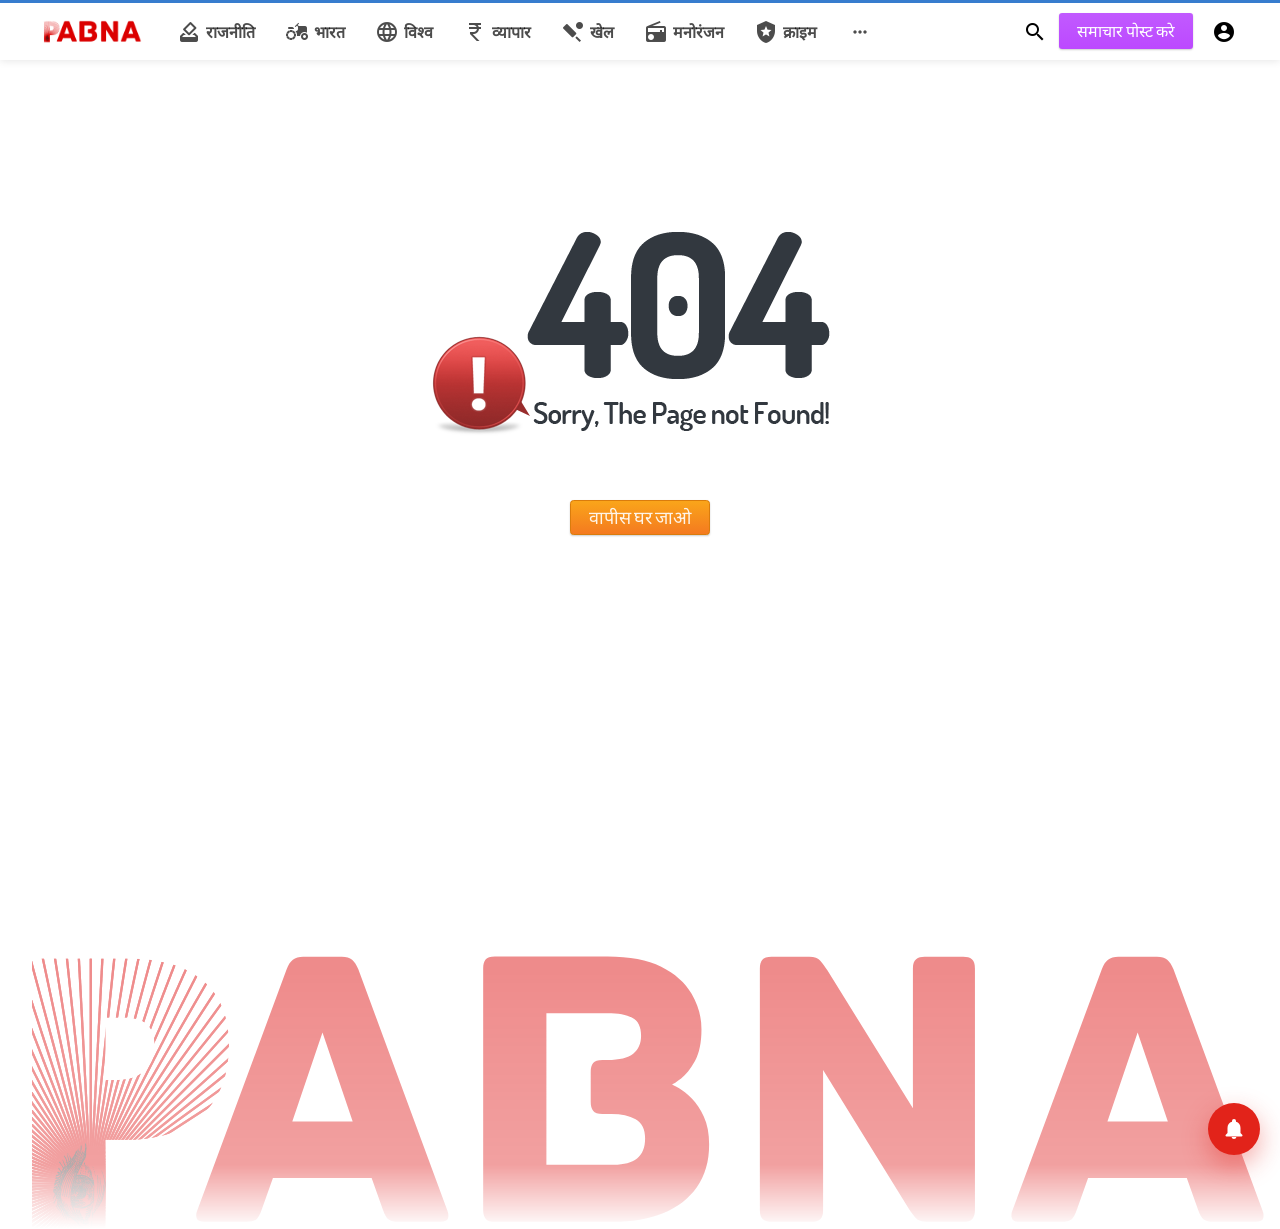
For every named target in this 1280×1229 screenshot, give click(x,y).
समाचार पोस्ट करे (1126, 30)
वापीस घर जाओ (640, 517)
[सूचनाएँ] (1234, 1129)
